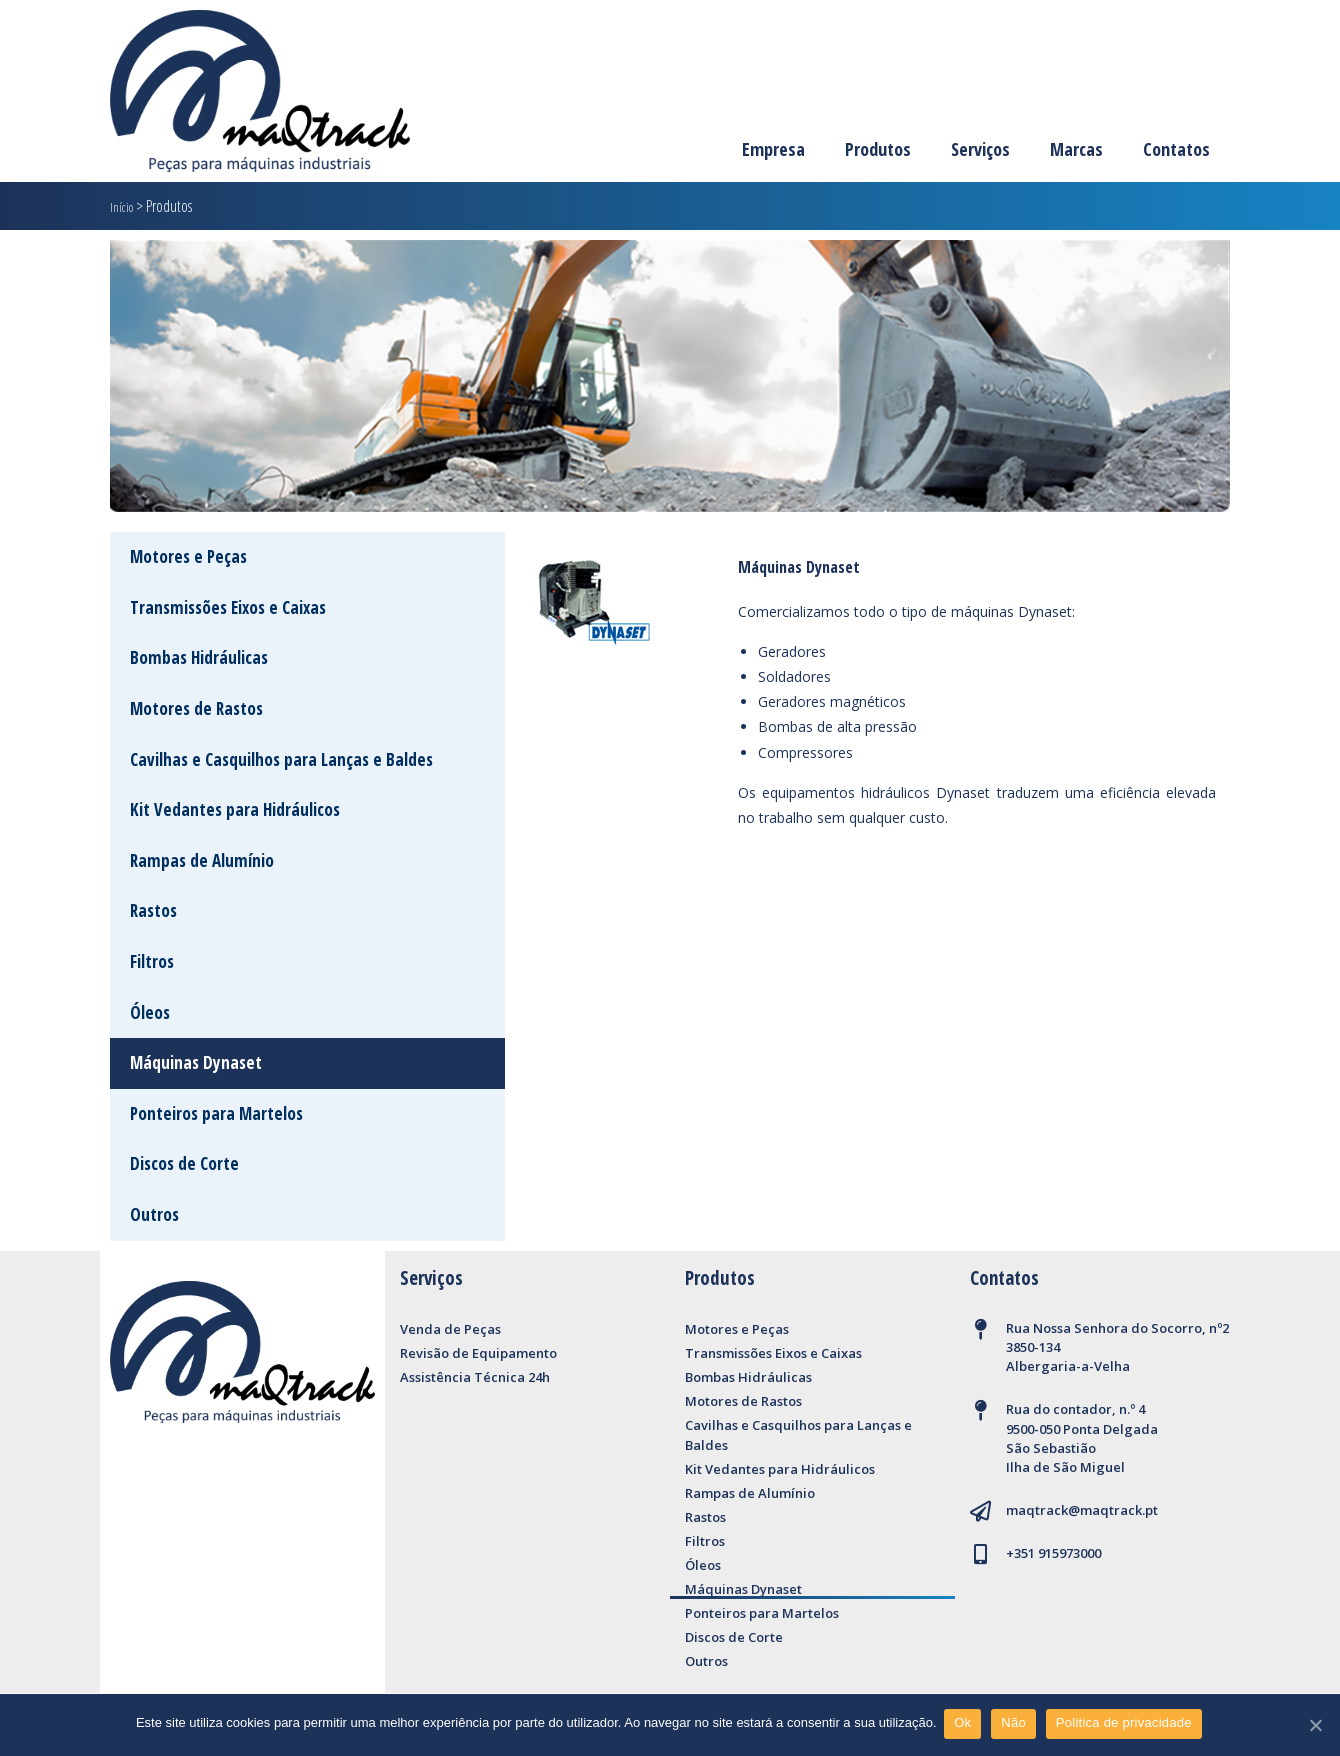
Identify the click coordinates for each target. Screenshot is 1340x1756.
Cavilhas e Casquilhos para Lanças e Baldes (798, 1435)
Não (1016, 1724)
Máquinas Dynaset (743, 1589)
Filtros (705, 1541)
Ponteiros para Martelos (762, 1613)
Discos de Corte (734, 1637)
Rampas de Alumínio (750, 1493)
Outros (706, 1661)
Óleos (703, 1565)
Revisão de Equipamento (478, 1353)
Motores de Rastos (743, 1401)
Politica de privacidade (1126, 1724)
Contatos (1176, 149)
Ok (965, 1724)
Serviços (980, 149)
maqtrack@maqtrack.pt (1082, 1510)
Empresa (773, 149)
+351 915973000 (1053, 1553)
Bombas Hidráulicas (748, 1377)
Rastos (705, 1517)
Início (124, 206)
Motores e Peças (737, 1329)
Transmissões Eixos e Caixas (773, 1353)
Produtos (878, 149)
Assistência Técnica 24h (475, 1377)
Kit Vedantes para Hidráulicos (780, 1469)
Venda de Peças (450, 1329)
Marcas (1076, 149)
